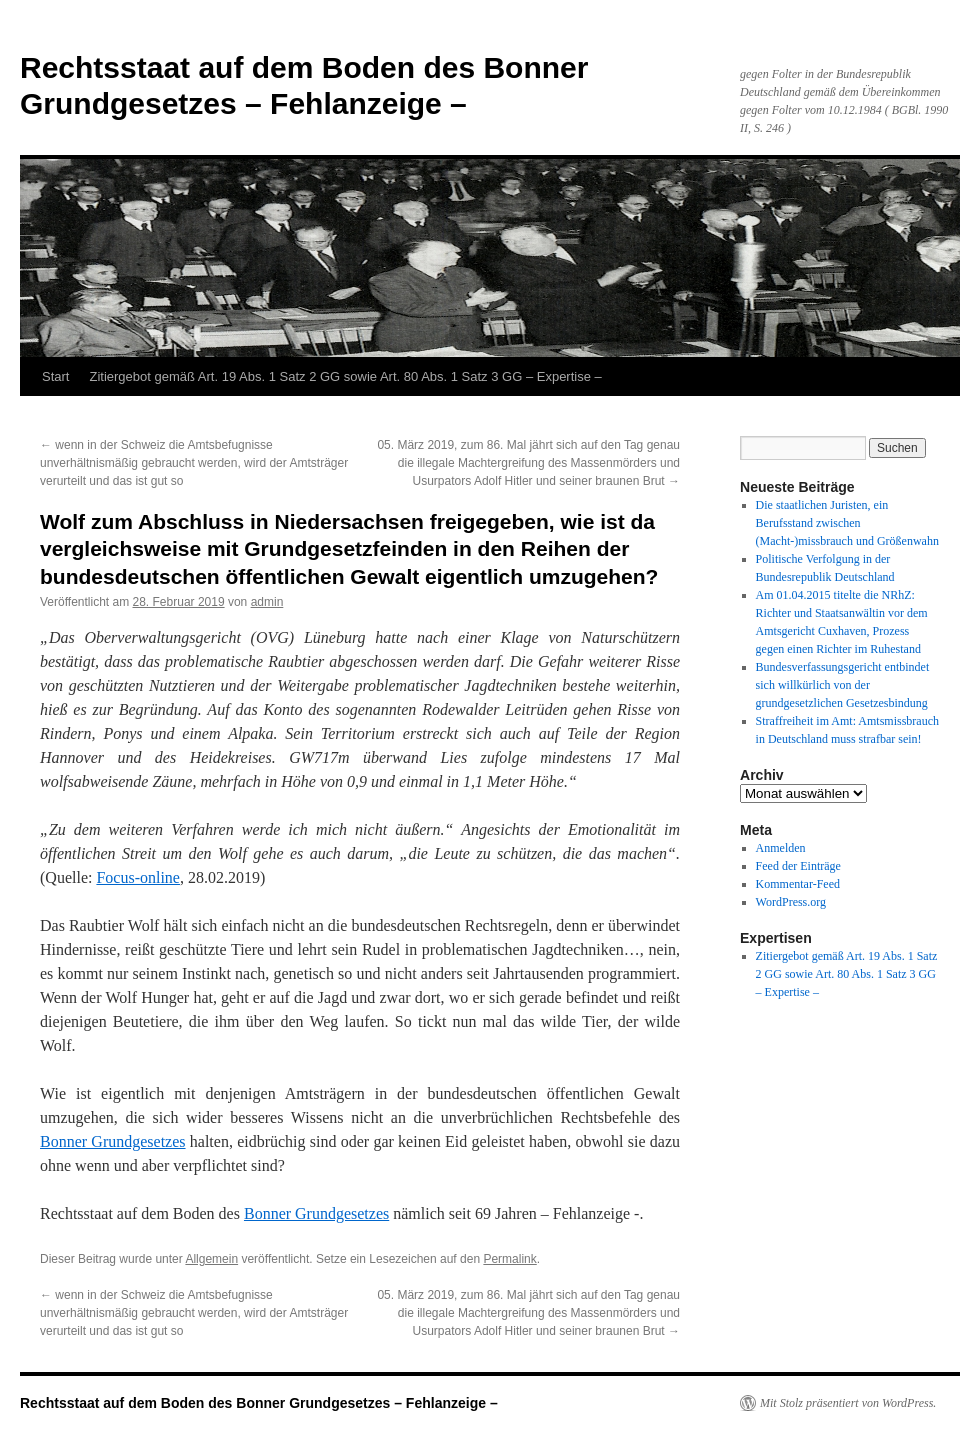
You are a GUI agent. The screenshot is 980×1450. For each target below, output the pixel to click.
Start (55, 376)
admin (267, 602)
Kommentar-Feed (798, 884)
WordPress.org (791, 902)
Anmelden (781, 848)
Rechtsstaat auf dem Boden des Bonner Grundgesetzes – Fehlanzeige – (259, 1403)
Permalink (509, 1259)
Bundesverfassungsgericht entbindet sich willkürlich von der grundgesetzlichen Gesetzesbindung (843, 685)
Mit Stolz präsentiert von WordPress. (848, 1403)
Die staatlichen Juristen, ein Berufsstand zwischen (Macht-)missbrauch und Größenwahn (847, 523)
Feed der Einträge (798, 866)
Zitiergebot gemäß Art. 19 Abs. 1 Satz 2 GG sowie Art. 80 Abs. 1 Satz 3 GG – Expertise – (345, 376)
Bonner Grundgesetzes (113, 1141)
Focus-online (138, 877)
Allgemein (211, 1259)
